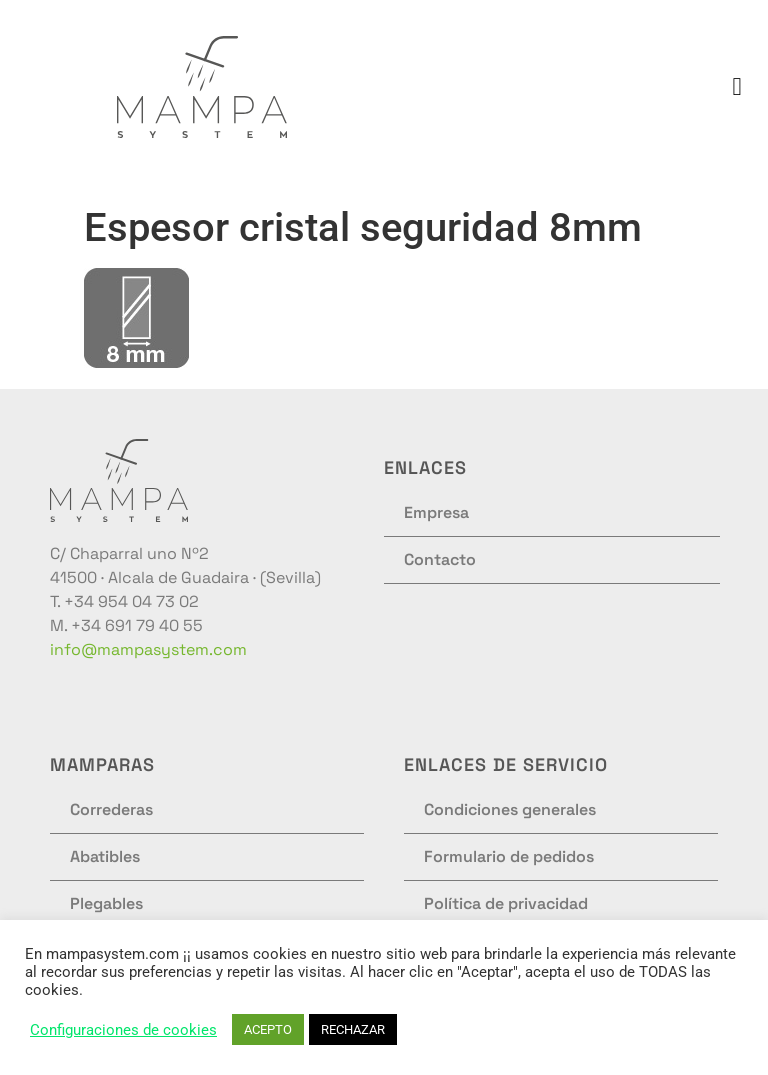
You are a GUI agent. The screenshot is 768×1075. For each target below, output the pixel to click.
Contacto (440, 559)
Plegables (106, 903)
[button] (737, 87)
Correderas (111, 809)
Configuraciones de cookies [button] (123, 1030)
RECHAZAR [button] (353, 1029)
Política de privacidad (506, 903)
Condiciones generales (510, 809)
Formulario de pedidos (509, 856)
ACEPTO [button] (268, 1029)
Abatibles (105, 856)
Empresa (436, 512)
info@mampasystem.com (148, 649)
